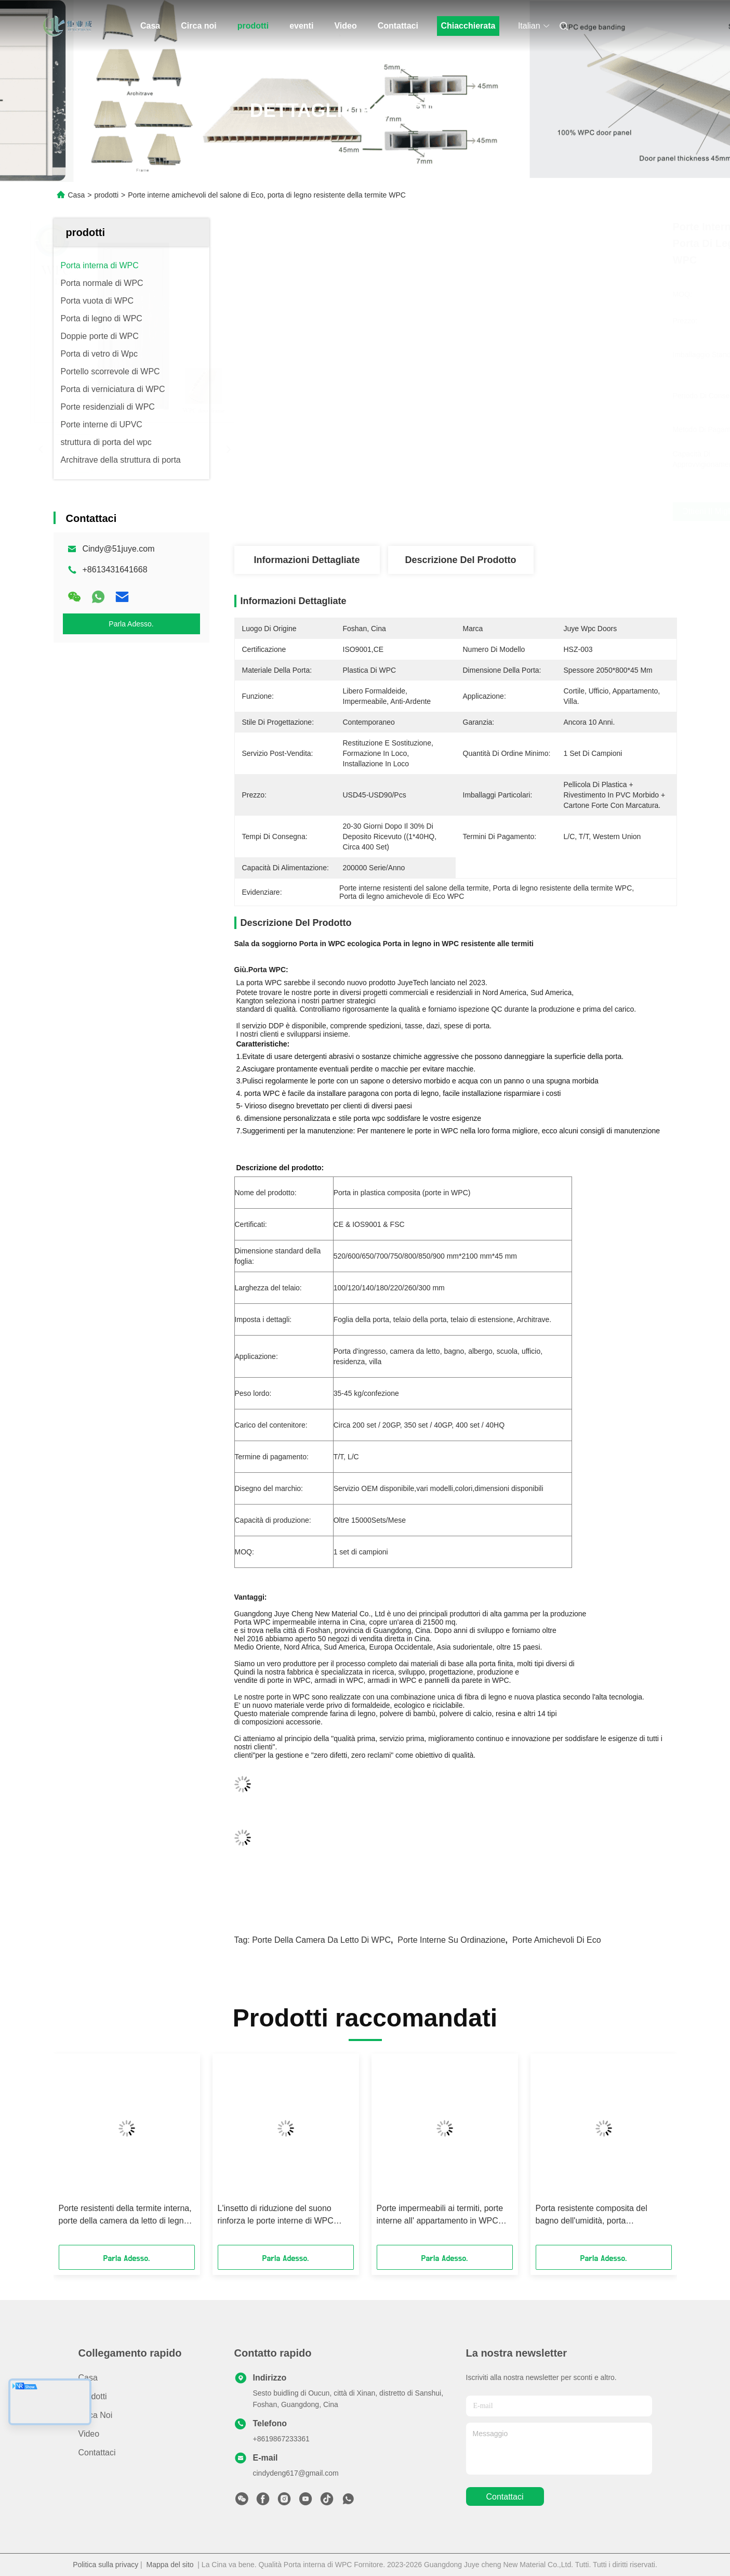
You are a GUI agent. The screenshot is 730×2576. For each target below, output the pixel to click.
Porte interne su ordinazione (451, 1940)
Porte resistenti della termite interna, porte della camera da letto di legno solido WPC (125, 2215)
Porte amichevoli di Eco (556, 1940)
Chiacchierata (468, 25)
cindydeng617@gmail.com (296, 2473)
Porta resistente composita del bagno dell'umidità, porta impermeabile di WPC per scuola (596, 2215)
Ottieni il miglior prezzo (516, 511)
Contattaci (398, 25)
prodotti (253, 25)
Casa (150, 25)
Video (345, 25)
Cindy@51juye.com (119, 548)
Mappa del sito (170, 2564)
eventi (301, 25)
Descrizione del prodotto (460, 560)
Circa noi (198, 25)
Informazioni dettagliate (307, 560)
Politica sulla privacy (105, 2564)
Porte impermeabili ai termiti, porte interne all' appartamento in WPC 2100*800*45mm (440, 2215)
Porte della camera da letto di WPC (321, 1940)
